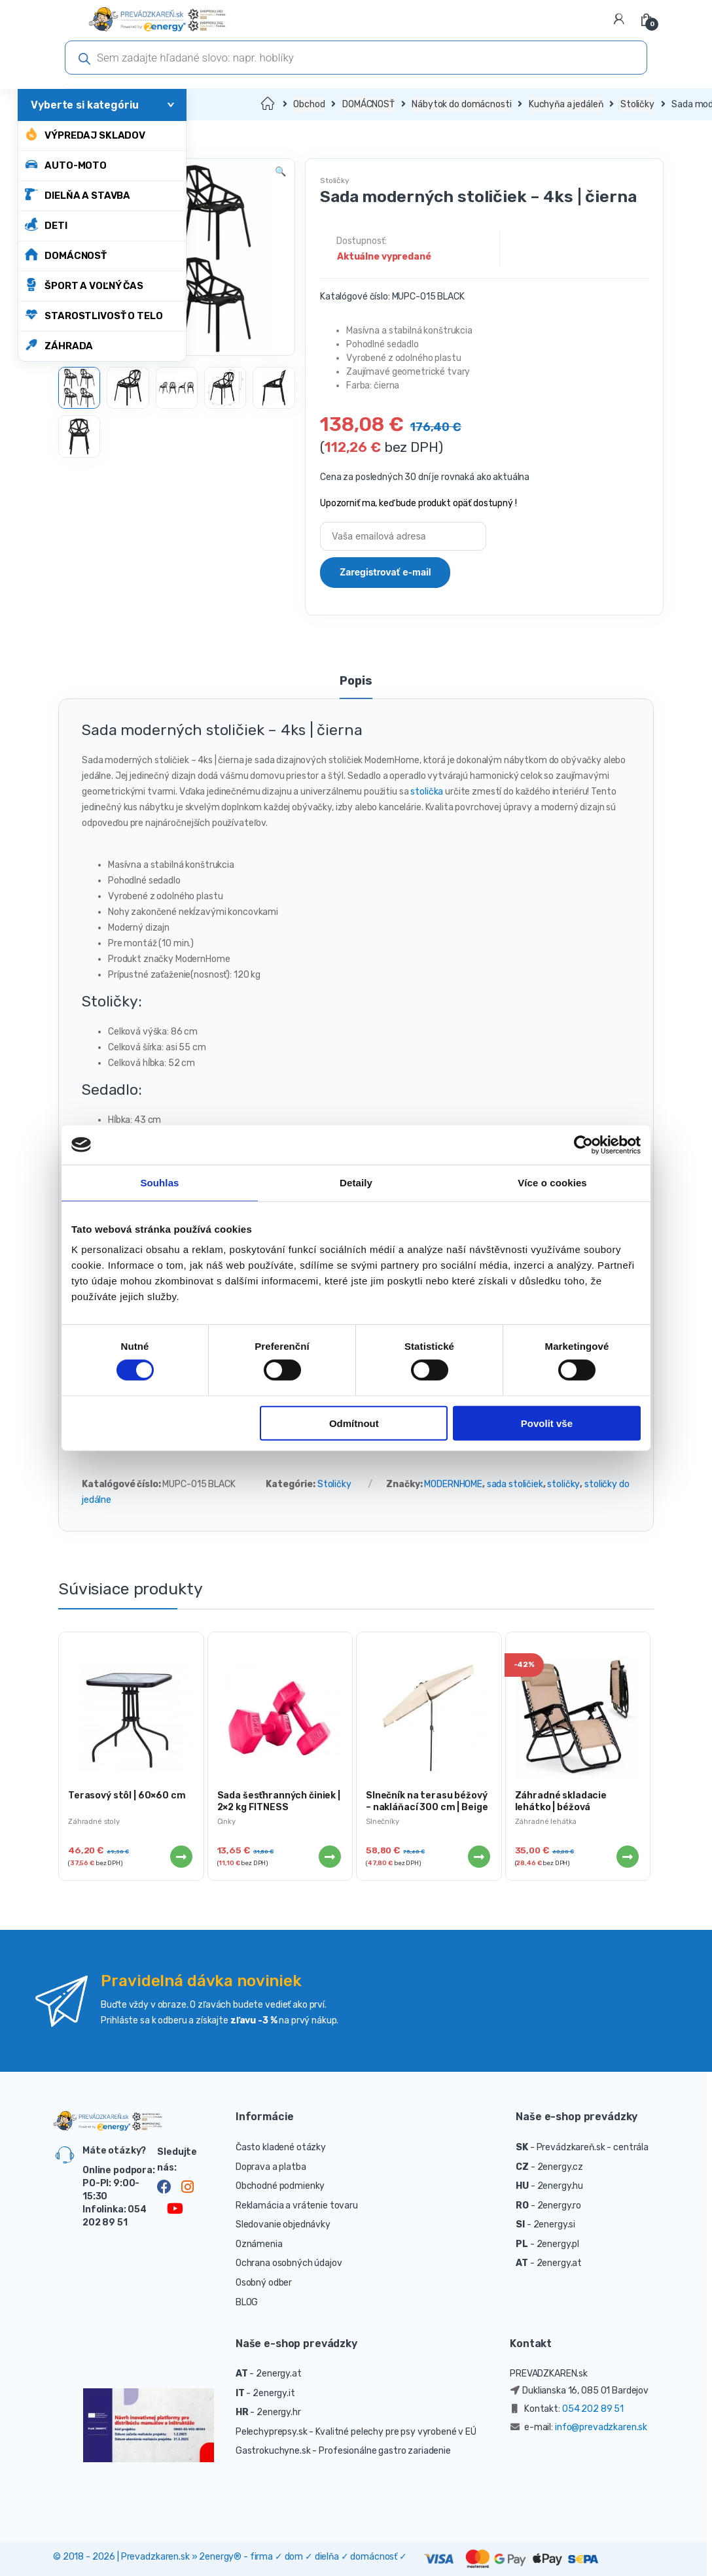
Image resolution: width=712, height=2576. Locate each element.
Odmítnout (354, 1422)
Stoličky (637, 104)
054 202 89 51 (593, 2408)
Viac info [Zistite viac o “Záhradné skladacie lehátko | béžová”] (627, 1857)
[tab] (356, 686)
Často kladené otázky (281, 2147)
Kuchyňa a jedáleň (566, 104)
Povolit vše (547, 1422)
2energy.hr (279, 2412)
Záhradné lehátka (546, 1821)
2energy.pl (558, 2244)
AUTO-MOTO (66, 164)
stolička (426, 791)
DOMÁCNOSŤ (66, 255)
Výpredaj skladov (85, 134)
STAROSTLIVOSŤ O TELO (93, 315)
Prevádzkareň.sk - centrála (593, 2147)
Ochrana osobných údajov (289, 2263)
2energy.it (274, 2393)
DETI (46, 225)
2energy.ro (559, 2205)
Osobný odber (264, 2282)
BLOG (247, 2302)
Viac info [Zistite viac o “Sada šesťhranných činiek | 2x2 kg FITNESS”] (329, 1857)
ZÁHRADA (59, 345)
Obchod (309, 104)
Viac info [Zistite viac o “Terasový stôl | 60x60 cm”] (180, 1857)
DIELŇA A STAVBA (77, 194)
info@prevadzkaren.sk (601, 2427)
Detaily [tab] (356, 1182)
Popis (356, 681)
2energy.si (554, 2224)
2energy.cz (560, 2166)
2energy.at (559, 2263)
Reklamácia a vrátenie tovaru (297, 2205)
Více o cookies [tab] (552, 1182)
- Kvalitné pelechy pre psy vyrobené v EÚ (392, 2431)
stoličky (563, 1484)
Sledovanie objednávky (283, 2224)
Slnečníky (382, 1821)
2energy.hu (560, 2185)
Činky (226, 1821)
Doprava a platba (271, 2166)
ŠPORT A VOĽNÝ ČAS (84, 285)
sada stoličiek (515, 1484)
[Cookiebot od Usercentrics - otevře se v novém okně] (583, 1144)
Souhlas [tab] (159, 1182)
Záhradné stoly (94, 1821)
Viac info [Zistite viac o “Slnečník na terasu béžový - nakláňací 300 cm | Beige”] (478, 1857)
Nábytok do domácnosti (461, 104)
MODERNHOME (453, 1484)
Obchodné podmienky (280, 2185)
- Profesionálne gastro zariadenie (381, 2450)
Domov (268, 104)
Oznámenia (259, 2244)
